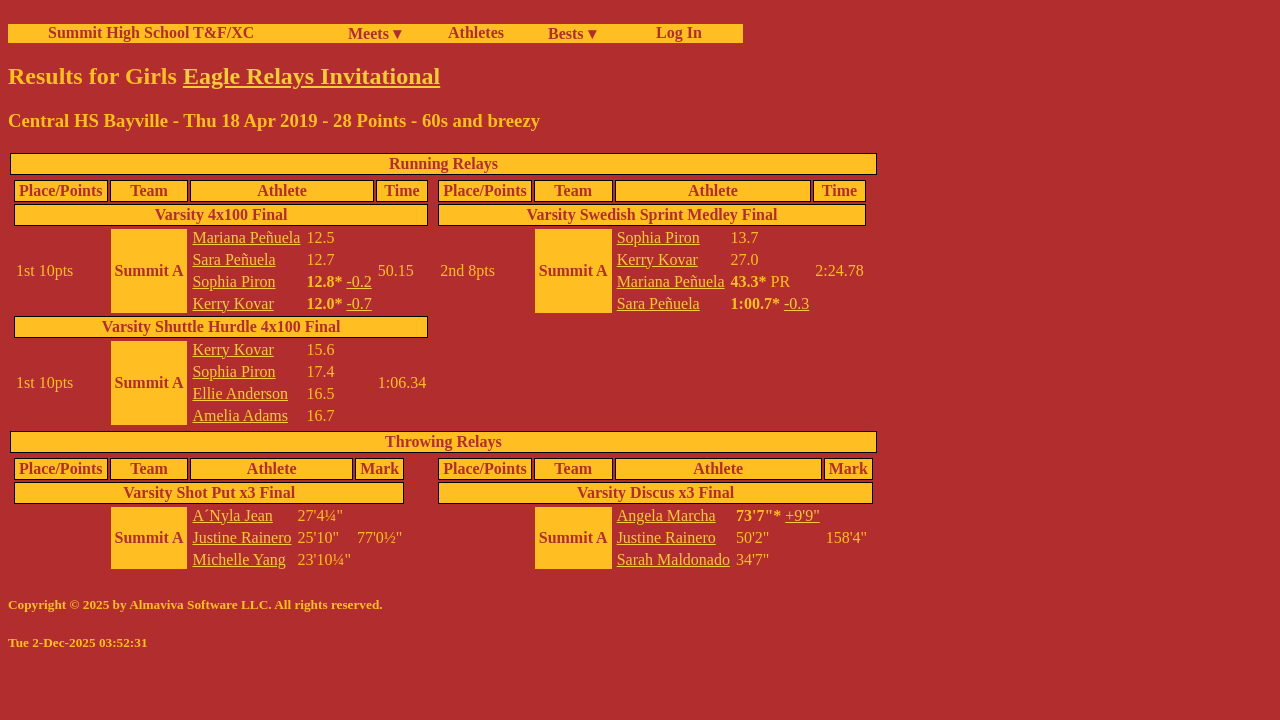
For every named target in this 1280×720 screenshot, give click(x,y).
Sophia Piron (233, 281)
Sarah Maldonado (673, 559)
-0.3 (796, 303)
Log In (675, 32)
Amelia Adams (240, 415)
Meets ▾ (374, 33)
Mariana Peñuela (246, 237)
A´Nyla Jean (232, 515)
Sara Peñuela (233, 259)
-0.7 (358, 303)
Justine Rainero (241, 537)
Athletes (476, 32)
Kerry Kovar (232, 303)
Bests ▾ (572, 33)
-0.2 (358, 281)
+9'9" (802, 515)
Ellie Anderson (240, 393)
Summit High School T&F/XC (151, 32)
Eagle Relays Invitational (311, 76)
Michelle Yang (238, 559)
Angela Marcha (666, 515)
